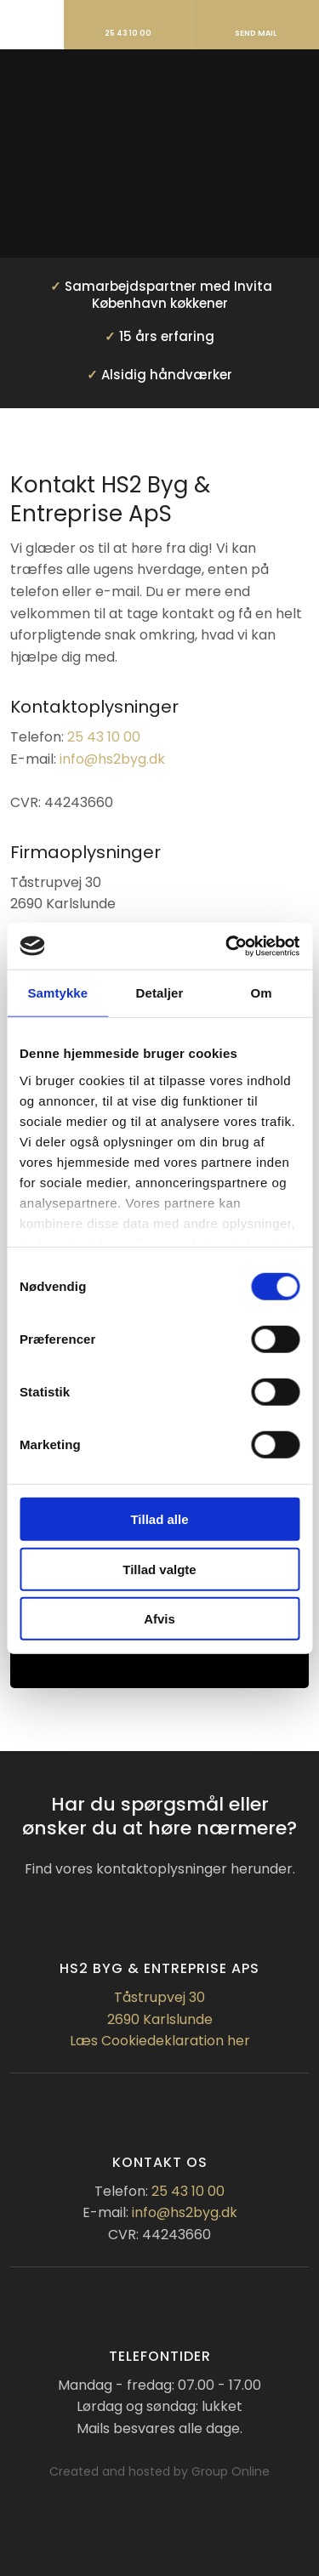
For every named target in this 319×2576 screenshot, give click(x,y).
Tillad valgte (159, 1568)
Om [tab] (261, 993)
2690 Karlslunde (160, 2019)
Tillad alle (159, 1519)
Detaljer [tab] (160, 993)
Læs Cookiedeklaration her (160, 2040)
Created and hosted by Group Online (159, 2471)
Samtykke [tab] (57, 993)
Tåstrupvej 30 (159, 1997)
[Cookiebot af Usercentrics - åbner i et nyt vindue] (227, 946)
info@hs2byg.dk (112, 759)
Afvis (159, 1619)
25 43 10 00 (103, 737)
